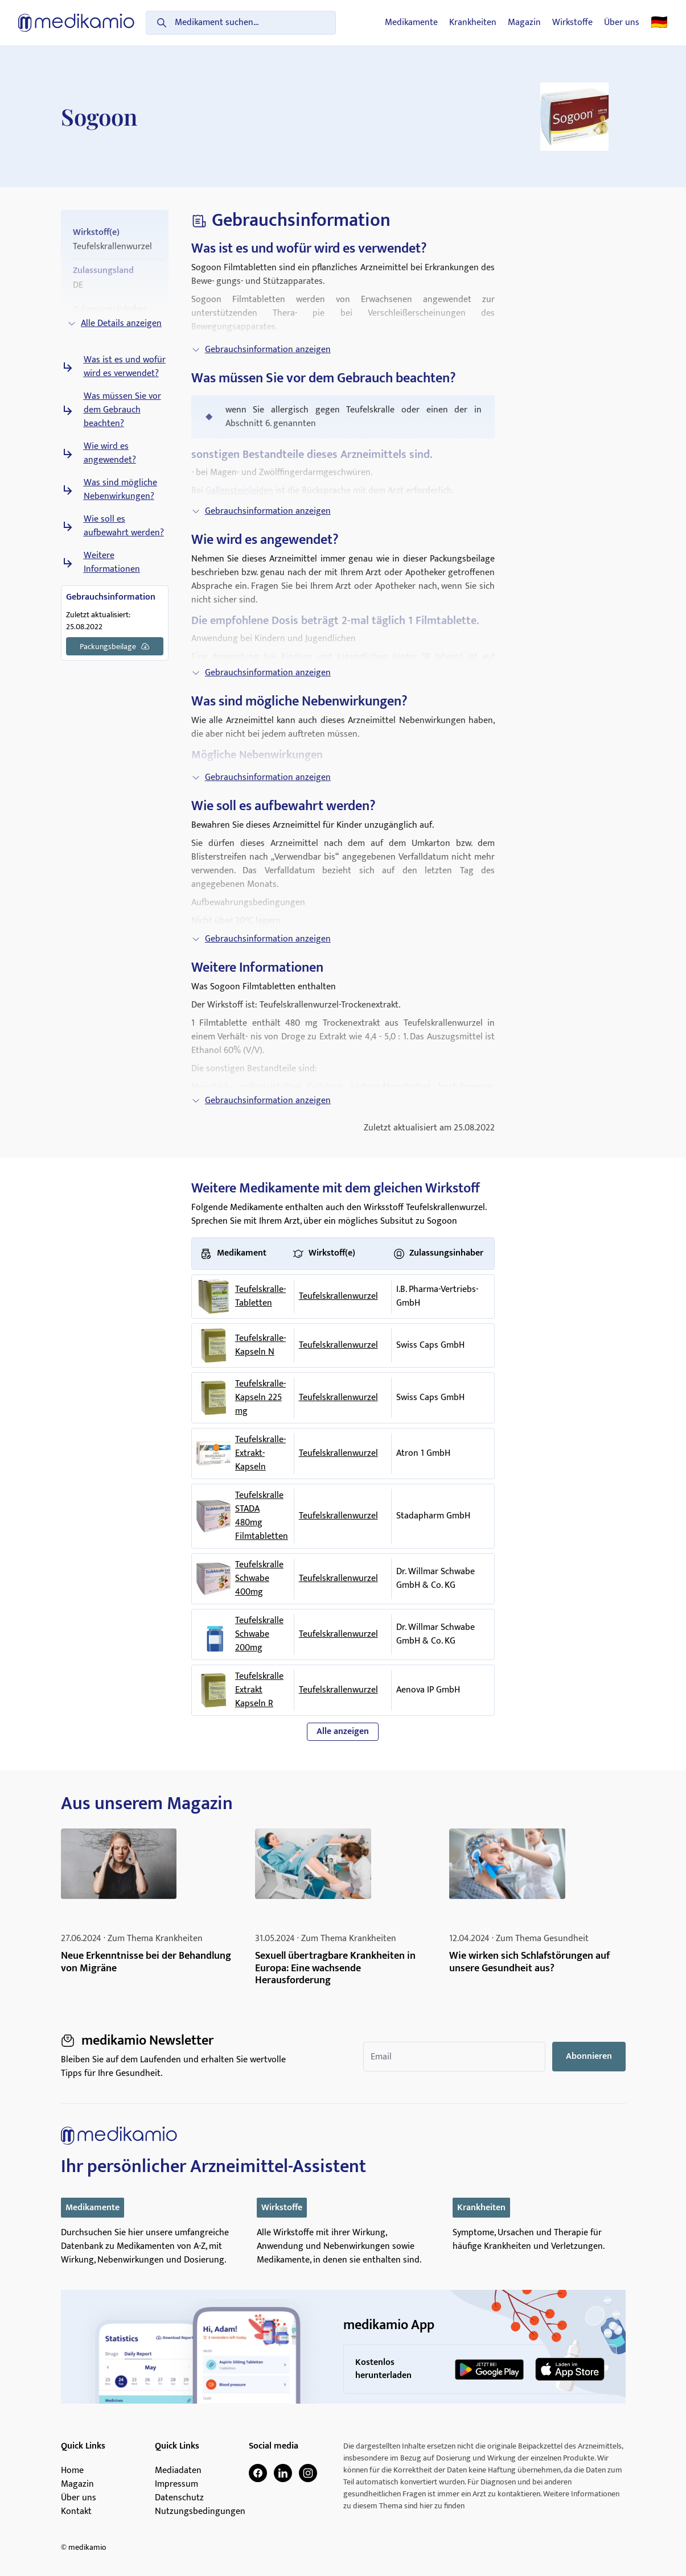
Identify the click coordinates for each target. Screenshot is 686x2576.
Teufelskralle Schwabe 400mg (259, 1578)
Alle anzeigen (343, 1731)
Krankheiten (472, 23)
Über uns (621, 23)
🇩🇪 (659, 23)
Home (72, 2471)
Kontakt (76, 2512)
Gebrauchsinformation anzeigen (261, 349)
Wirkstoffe (572, 23)
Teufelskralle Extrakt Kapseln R (259, 1690)
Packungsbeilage (115, 646)
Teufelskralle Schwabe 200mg (259, 1634)
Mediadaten (178, 2471)
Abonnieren (589, 2056)
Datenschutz (179, 2498)
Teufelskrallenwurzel (338, 1296)
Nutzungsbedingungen (200, 2512)
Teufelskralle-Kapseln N (260, 1345)
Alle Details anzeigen (114, 323)
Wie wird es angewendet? (110, 453)
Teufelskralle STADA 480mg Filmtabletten (261, 1516)
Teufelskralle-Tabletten (260, 1296)
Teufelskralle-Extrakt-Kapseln (260, 1453)
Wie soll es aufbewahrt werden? (124, 526)
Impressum (176, 2484)
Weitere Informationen (112, 562)
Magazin (524, 23)
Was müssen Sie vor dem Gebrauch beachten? (122, 410)
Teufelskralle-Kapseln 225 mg (260, 1397)
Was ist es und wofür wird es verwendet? (125, 367)
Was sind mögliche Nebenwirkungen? (120, 489)
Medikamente (411, 23)
